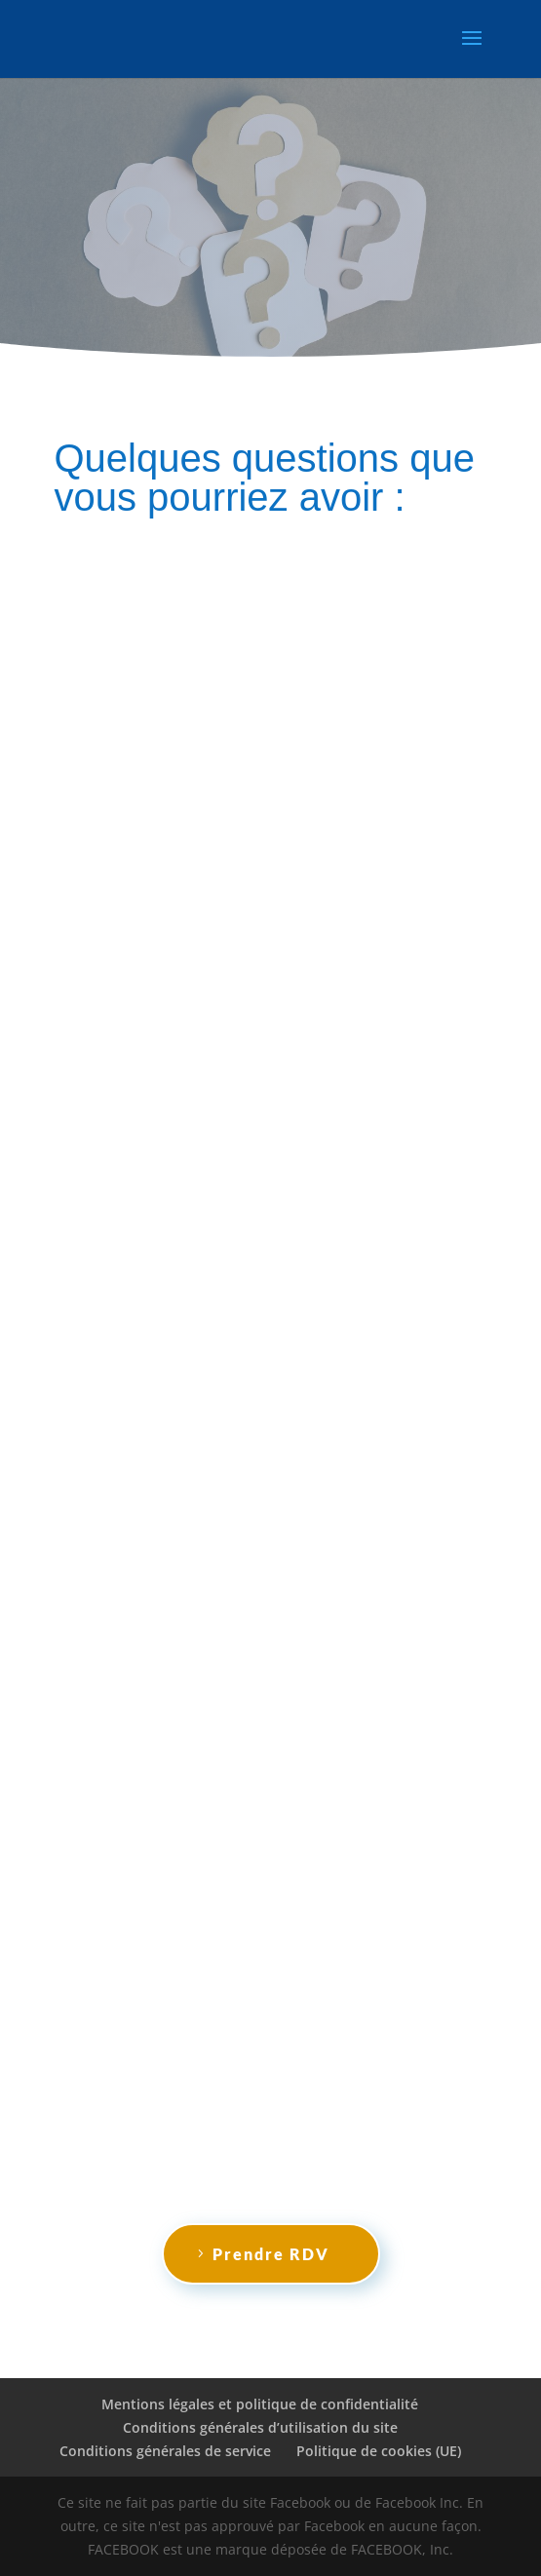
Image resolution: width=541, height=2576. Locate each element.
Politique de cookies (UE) (378, 2450)
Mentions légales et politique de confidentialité (259, 2404)
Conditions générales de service (165, 2450)
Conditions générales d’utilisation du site (260, 2427)
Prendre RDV (271, 2254)
